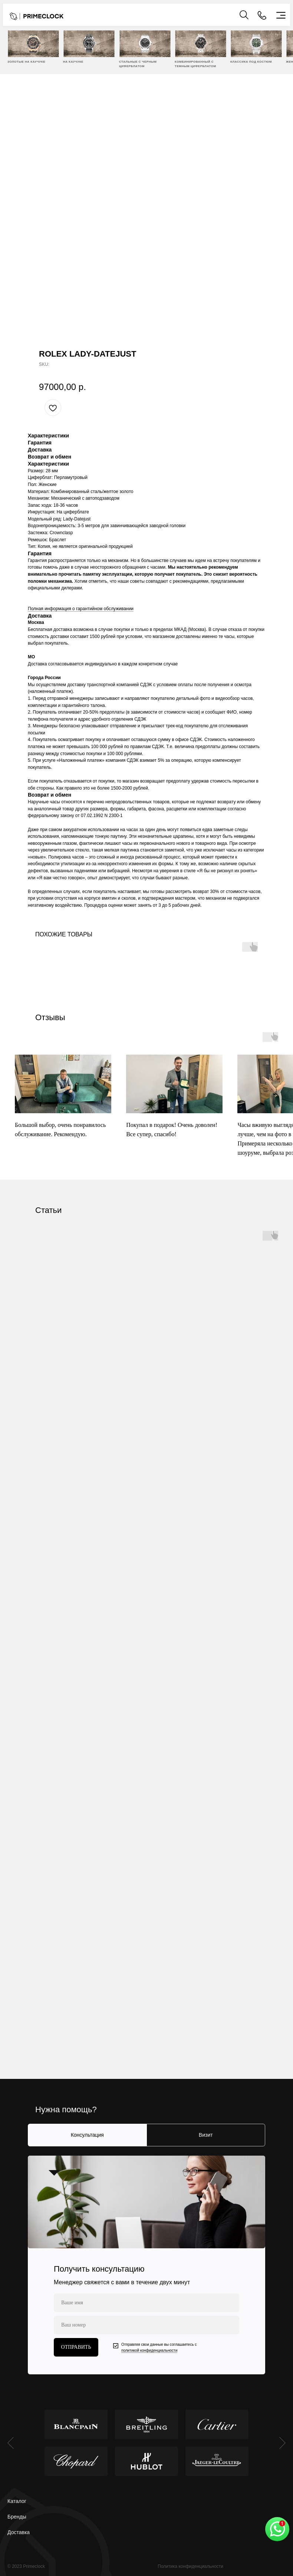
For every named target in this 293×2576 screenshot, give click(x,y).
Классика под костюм (251, 61)
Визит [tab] (206, 2135)
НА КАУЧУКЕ (73, 61)
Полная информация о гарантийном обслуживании (81, 608)
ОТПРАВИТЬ (76, 2347)
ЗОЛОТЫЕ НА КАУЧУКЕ (26, 61)
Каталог (16, 2501)
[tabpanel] (146, 2265)
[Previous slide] (10, 2443)
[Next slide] (282, 2443)
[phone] (146, 2325)
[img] (33, 43)
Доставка (18, 2532)
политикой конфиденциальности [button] (149, 2350)
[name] (146, 2303)
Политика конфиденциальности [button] (190, 2566)
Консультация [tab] (87, 2135)
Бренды (16, 2517)
